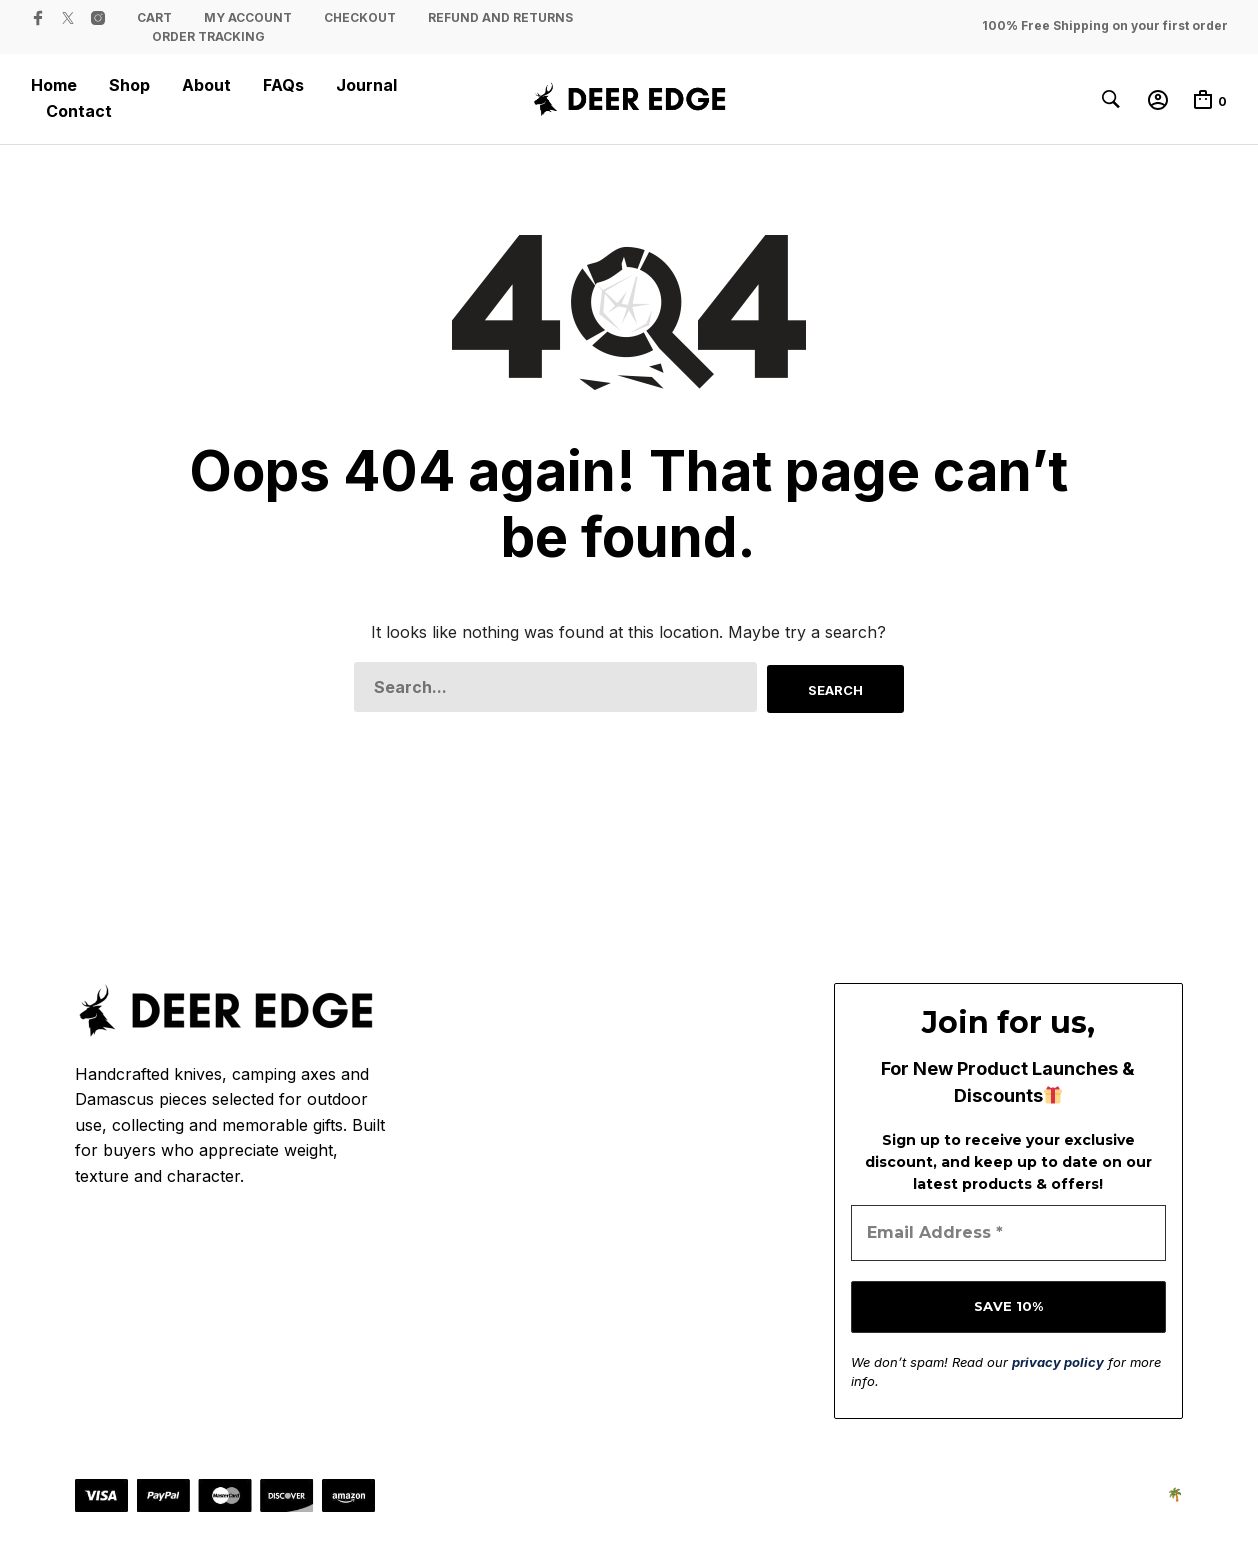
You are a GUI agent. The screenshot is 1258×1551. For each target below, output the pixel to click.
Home (54, 86)
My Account (248, 17)
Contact (79, 111)
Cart (154, 17)
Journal (366, 86)
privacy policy (1058, 1360)
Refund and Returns (500, 17)
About (206, 86)
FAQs (283, 86)
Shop (129, 86)
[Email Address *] (1008, 1232)
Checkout (360, 17)
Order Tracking (208, 36)
